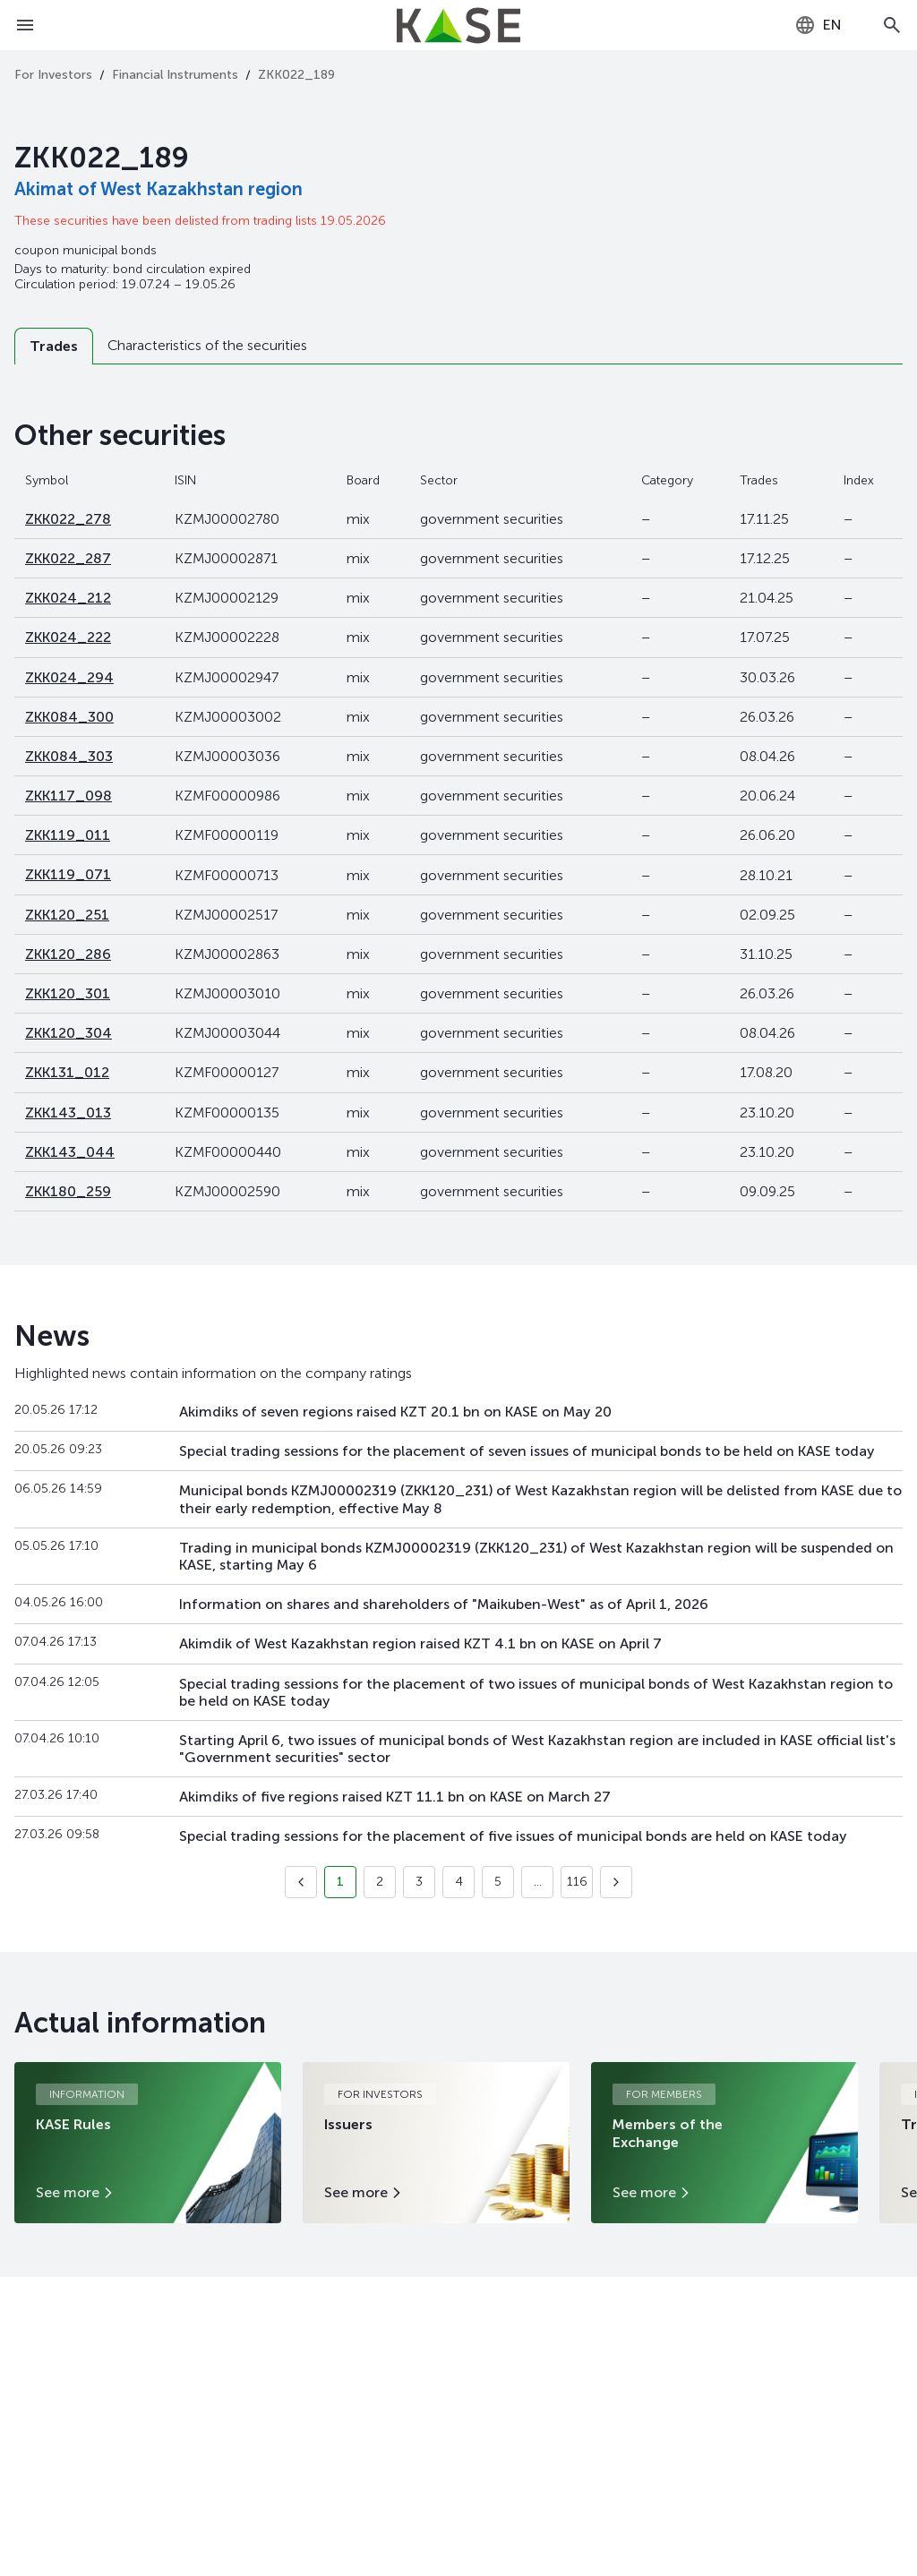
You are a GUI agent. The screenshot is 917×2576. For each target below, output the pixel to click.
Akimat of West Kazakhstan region (158, 189)
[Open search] (892, 25)
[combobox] (818, 25)
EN (818, 25)
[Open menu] (25, 25)
